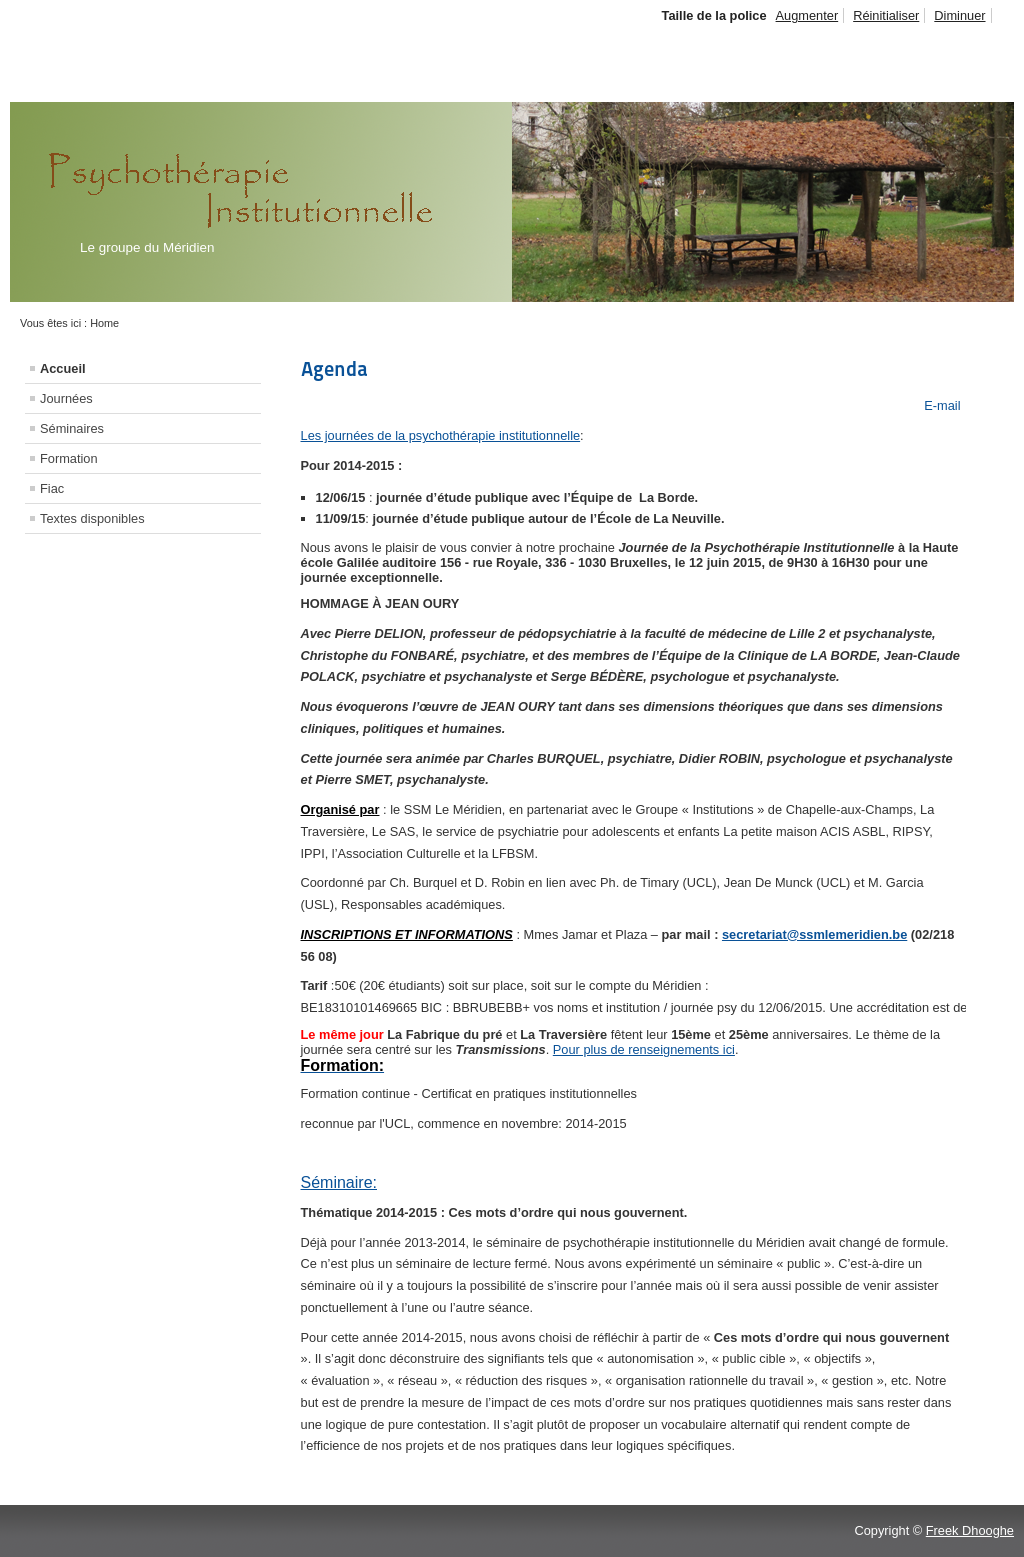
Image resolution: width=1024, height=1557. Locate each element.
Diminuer (959, 15)
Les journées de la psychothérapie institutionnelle (441, 435)
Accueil (63, 368)
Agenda (334, 369)
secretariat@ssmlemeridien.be (814, 934)
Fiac (52, 488)
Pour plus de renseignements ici (644, 1049)
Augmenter (807, 15)
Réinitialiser (886, 15)
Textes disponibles (92, 518)
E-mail (941, 405)
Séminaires (72, 428)
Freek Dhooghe (970, 1530)
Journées (66, 398)
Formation (69, 458)
